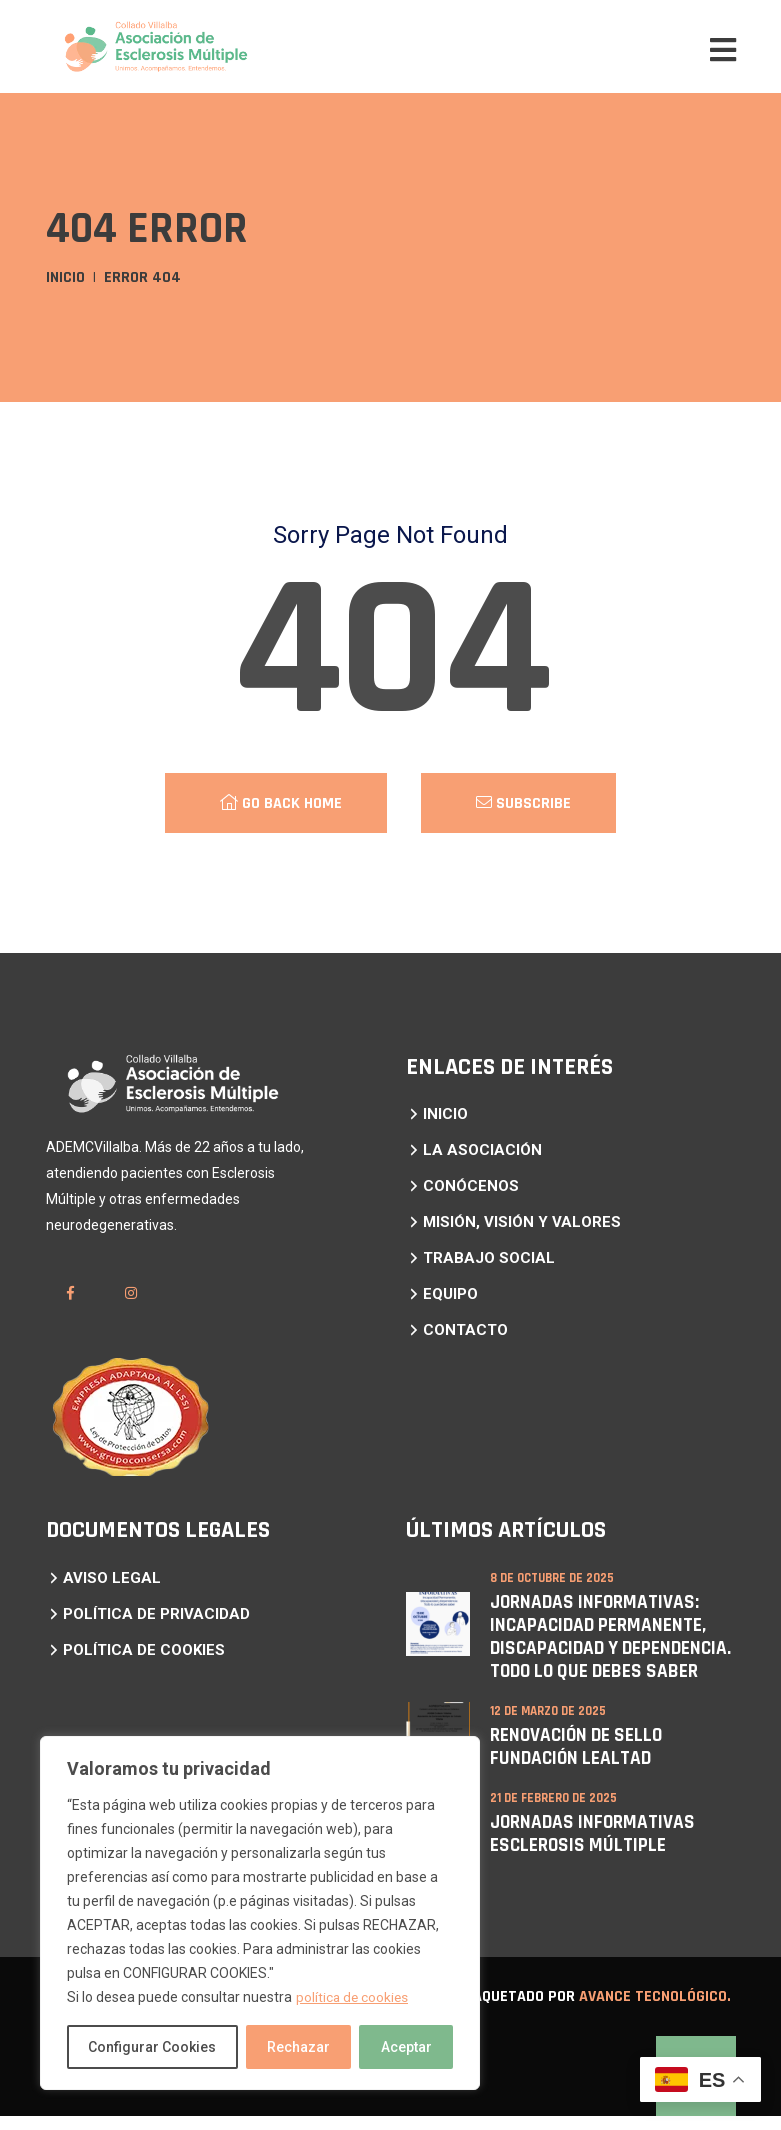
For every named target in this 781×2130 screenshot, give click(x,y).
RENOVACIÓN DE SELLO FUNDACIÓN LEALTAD (579, 1764)
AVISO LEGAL (112, 1578)
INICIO (445, 1114)
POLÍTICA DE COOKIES (144, 1650)
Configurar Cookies (152, 2047)
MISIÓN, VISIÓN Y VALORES (522, 1222)
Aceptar (406, 2047)
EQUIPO (450, 1294)
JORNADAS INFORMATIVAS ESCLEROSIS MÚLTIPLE (595, 1849)
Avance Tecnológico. (655, 2010)
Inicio (65, 277)
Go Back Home (281, 803)
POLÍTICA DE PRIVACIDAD (156, 1614)
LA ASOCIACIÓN (482, 1150)
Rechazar (298, 2047)
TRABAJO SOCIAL (489, 1258)
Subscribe (523, 803)
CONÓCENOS (471, 1186)
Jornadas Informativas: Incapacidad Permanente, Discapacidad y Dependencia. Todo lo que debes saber (600, 1646)
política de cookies (353, 1997)
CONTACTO (465, 1330)
